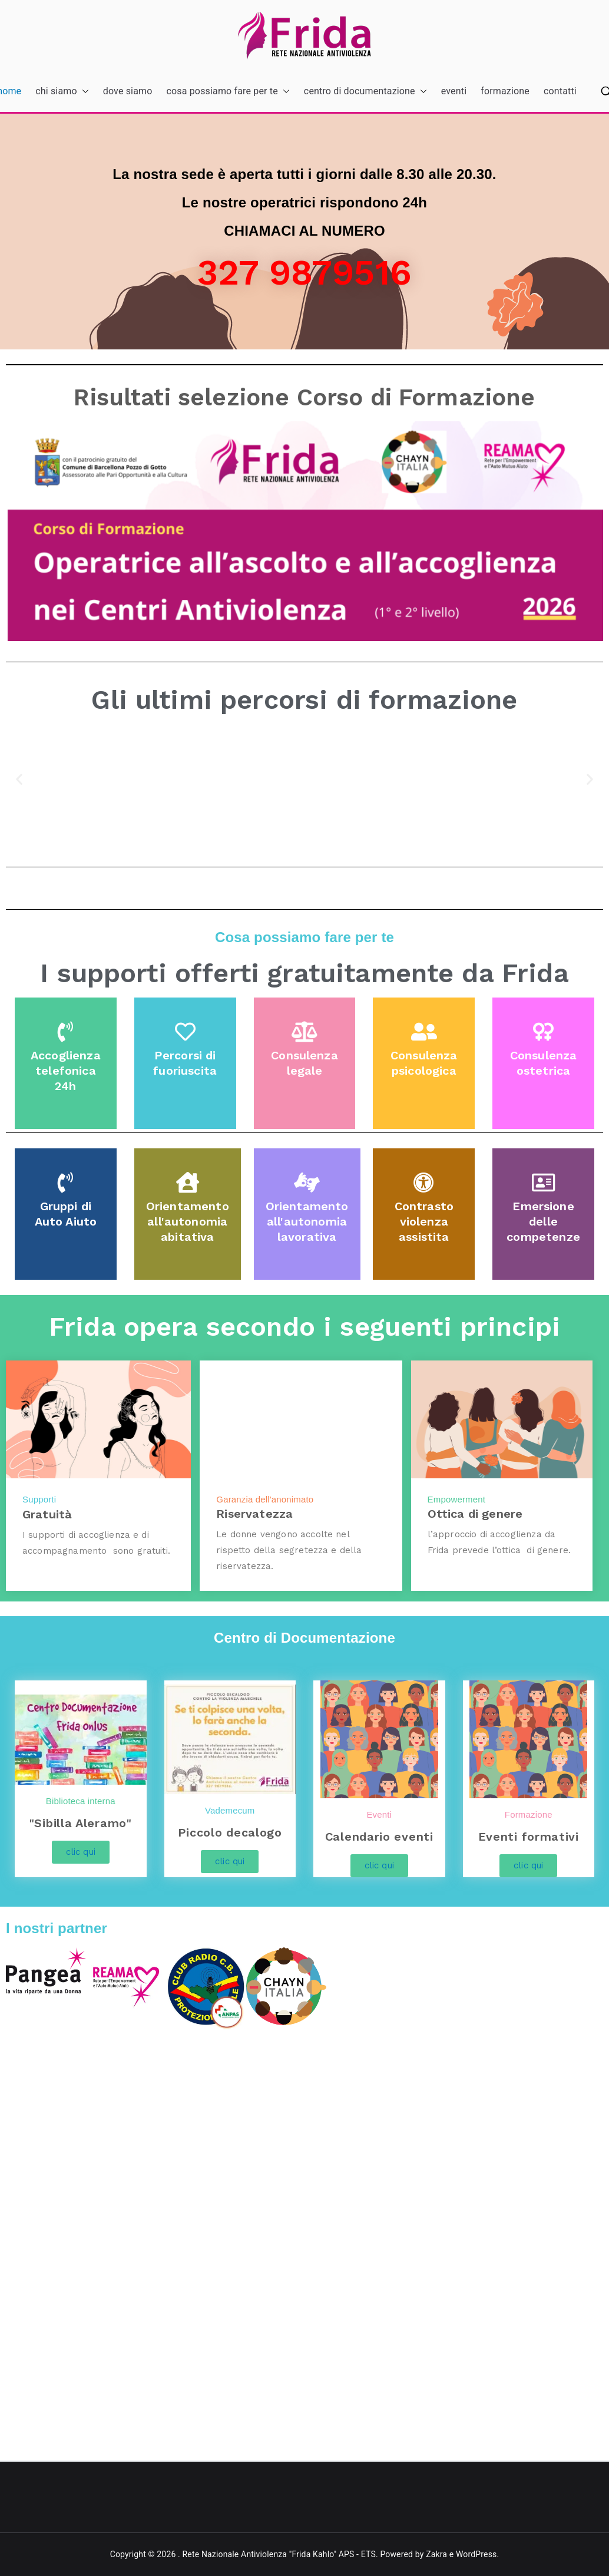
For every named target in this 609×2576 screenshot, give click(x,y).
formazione (505, 91)
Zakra (436, 2554)
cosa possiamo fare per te (228, 91)
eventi (453, 91)
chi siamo (62, 91)
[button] (83, 91)
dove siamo (128, 91)
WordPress (476, 2554)
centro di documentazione (365, 91)
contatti (560, 91)
